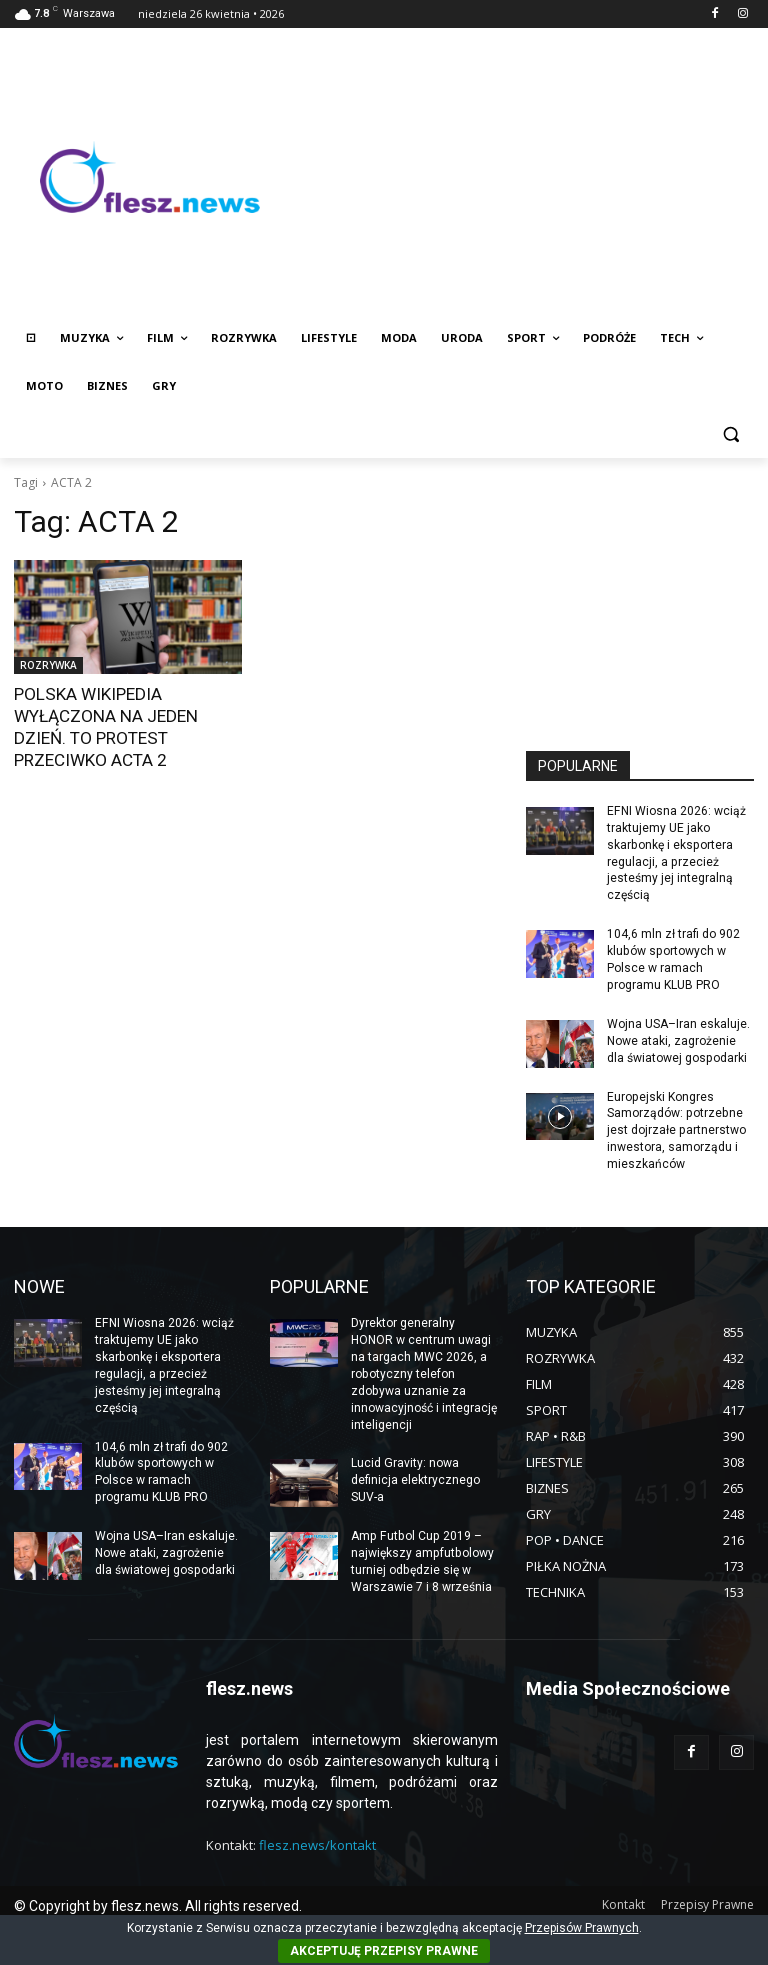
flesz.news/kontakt (317, 1843)
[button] (730, 434)
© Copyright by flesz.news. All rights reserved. (158, 1904)
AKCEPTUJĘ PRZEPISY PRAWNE (384, 1951)
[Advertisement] (520, 177)
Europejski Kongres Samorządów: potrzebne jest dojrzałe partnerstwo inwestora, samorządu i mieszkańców (676, 1128)
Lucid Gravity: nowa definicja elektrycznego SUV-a (415, 1478)
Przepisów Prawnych (582, 1928)
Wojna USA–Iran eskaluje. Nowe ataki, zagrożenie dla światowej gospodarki (678, 1040)
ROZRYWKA (48, 665)
